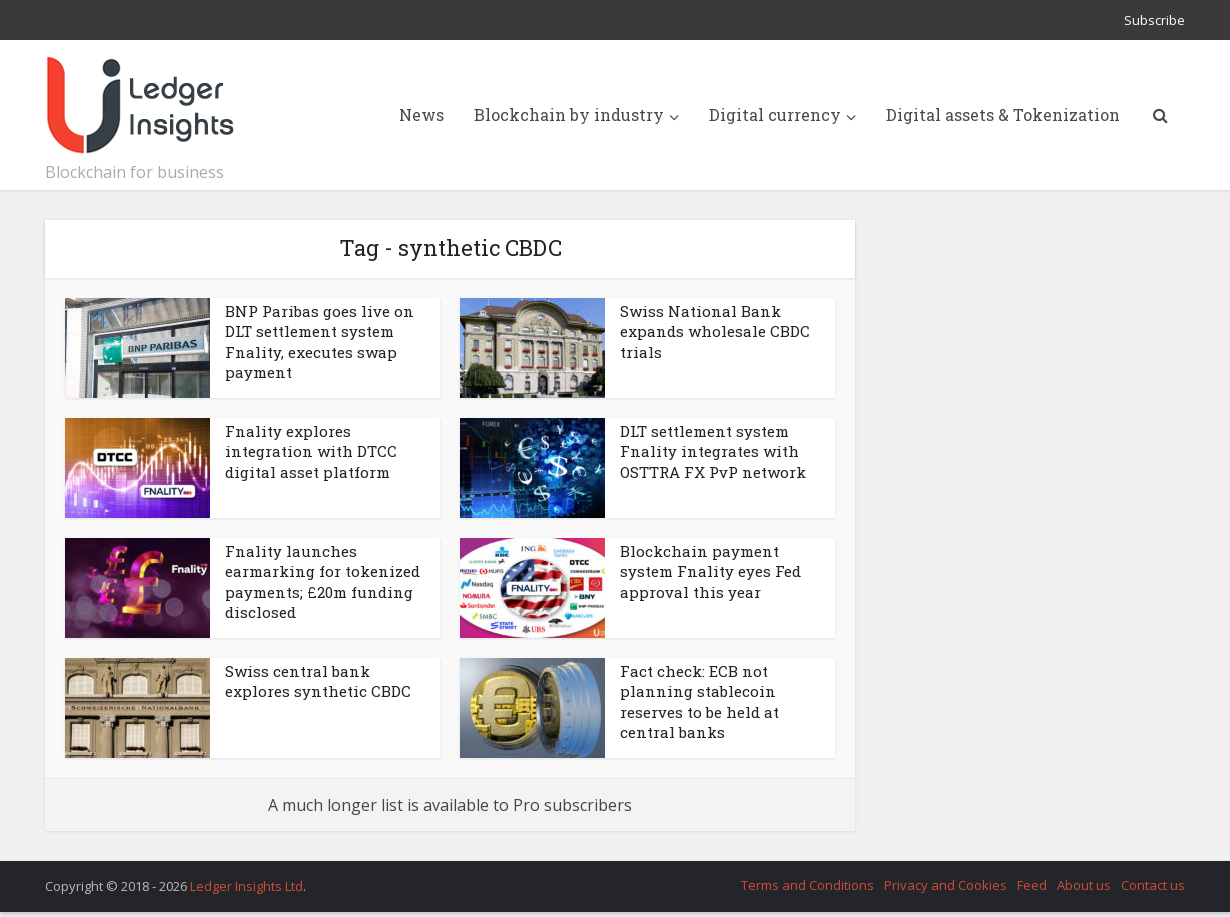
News (421, 114)
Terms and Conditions (807, 885)
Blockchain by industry (569, 114)
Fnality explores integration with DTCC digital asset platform (311, 451)
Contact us (1153, 885)
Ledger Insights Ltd (246, 886)
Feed (1032, 885)
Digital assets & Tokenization (1003, 114)
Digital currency (775, 114)
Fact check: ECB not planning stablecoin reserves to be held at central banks (699, 701)
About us (1084, 885)
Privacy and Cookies (945, 885)
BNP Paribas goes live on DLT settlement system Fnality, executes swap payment (319, 341)
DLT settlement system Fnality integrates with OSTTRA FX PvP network (713, 451)
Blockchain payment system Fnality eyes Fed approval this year (710, 571)
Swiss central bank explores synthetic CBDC (318, 681)
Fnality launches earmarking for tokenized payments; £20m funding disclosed (322, 581)
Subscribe (1154, 20)
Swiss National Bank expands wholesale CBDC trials (715, 331)
